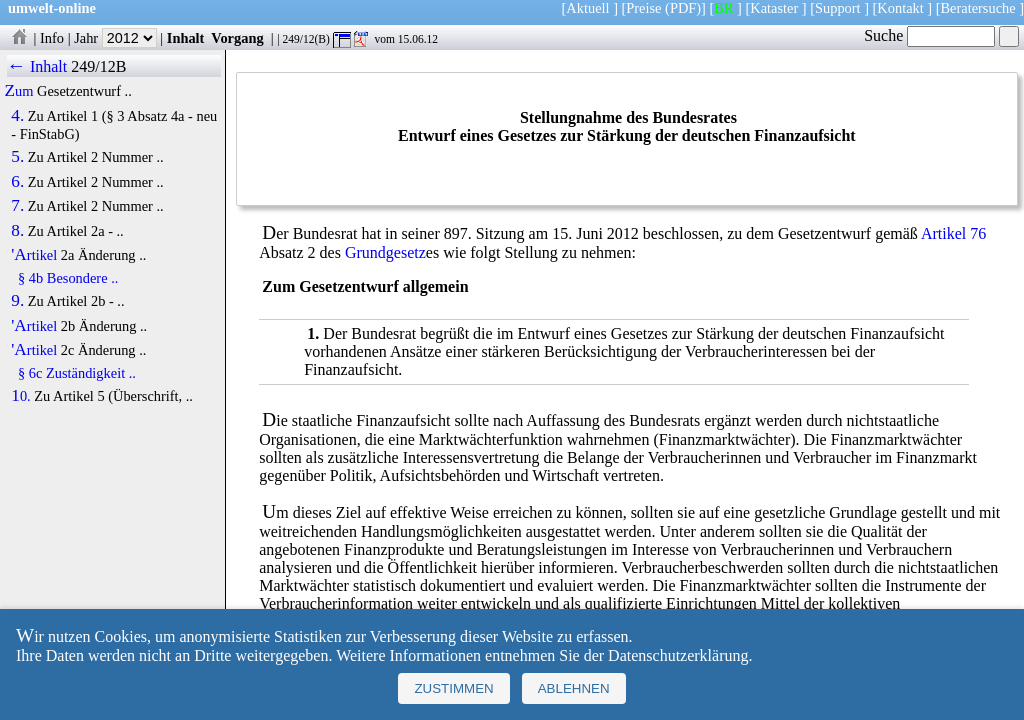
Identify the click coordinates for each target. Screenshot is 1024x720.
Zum (19, 91)
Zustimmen (453, 688)
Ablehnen (574, 688)
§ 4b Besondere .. (68, 278)
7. (17, 206)
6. (17, 182)
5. (17, 157)
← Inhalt (37, 66)
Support (838, 8)
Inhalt (186, 38)
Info (52, 38)
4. (17, 116)
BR (723, 8)
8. (17, 231)
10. (20, 396)
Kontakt (900, 8)
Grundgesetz (385, 252)
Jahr (115, 38)
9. (17, 301)
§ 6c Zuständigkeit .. (77, 373)
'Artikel (34, 255)
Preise (643, 8)
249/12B (98, 66)
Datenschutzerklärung (678, 655)
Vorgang (237, 38)
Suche (929, 35)
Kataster (774, 8)
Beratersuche (978, 8)
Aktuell (587, 8)
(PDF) (683, 8)
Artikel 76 (953, 233)
